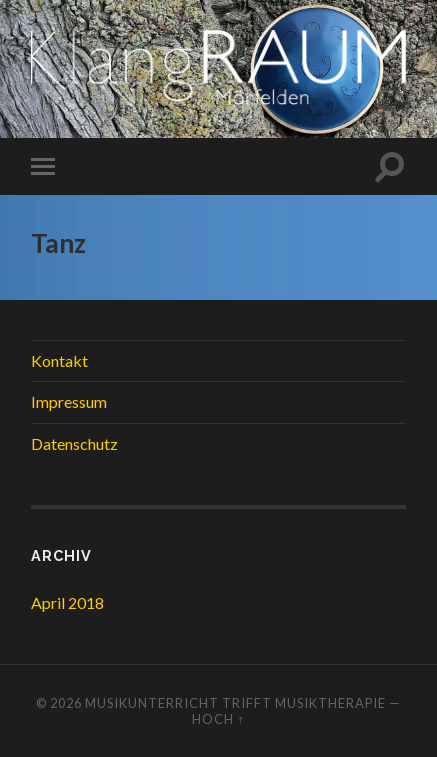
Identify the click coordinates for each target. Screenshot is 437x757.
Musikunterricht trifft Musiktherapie (235, 703)
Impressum (69, 401)
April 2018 (67, 602)
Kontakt (59, 360)
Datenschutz (74, 443)
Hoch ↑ (218, 719)
